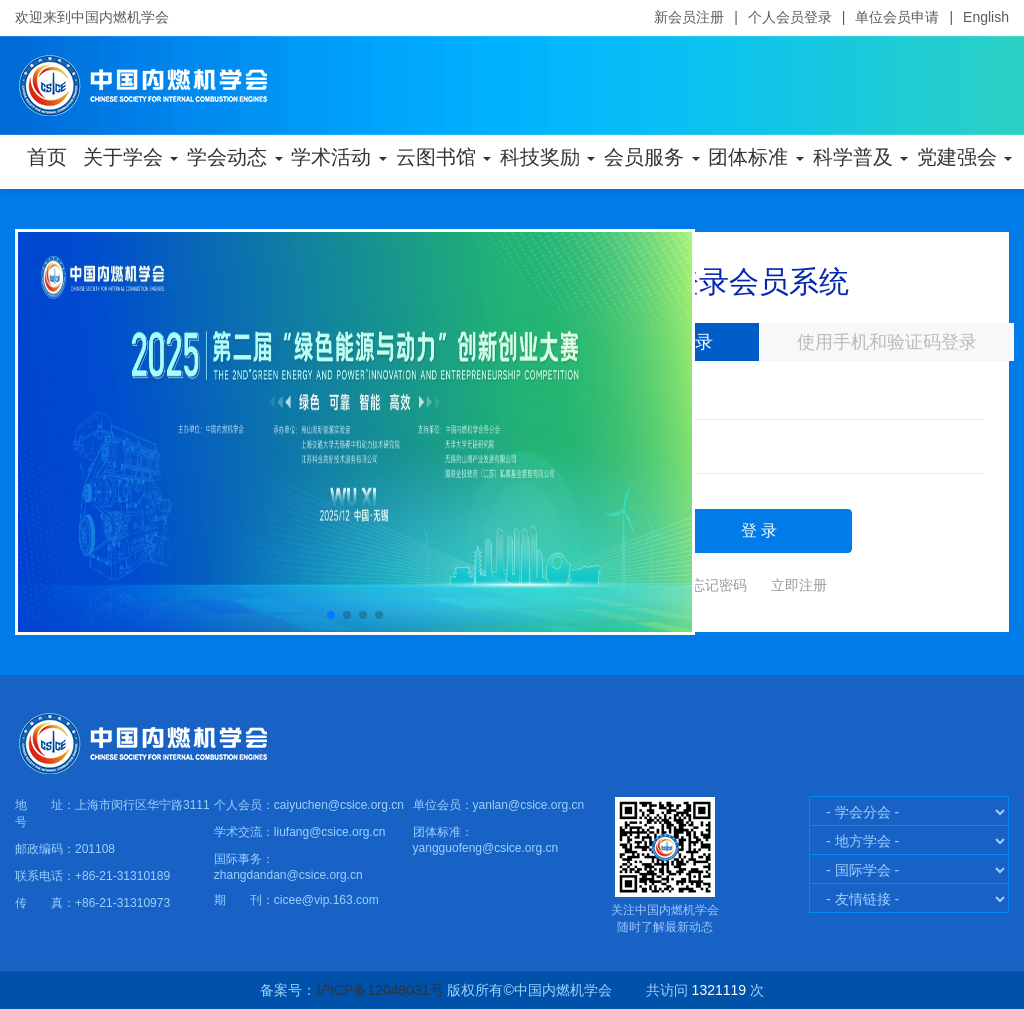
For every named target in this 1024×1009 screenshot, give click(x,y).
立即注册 (799, 585)
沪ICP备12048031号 (380, 990)
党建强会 (963, 157)
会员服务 (650, 157)
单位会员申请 (897, 17)
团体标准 (754, 157)
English (986, 17)
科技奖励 (546, 157)
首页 (47, 157)
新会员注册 (689, 17)
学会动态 (233, 157)
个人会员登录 (790, 17)
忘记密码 (719, 585)
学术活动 (337, 157)
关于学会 (129, 157)
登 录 (759, 530)
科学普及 (859, 157)
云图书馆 (442, 157)
